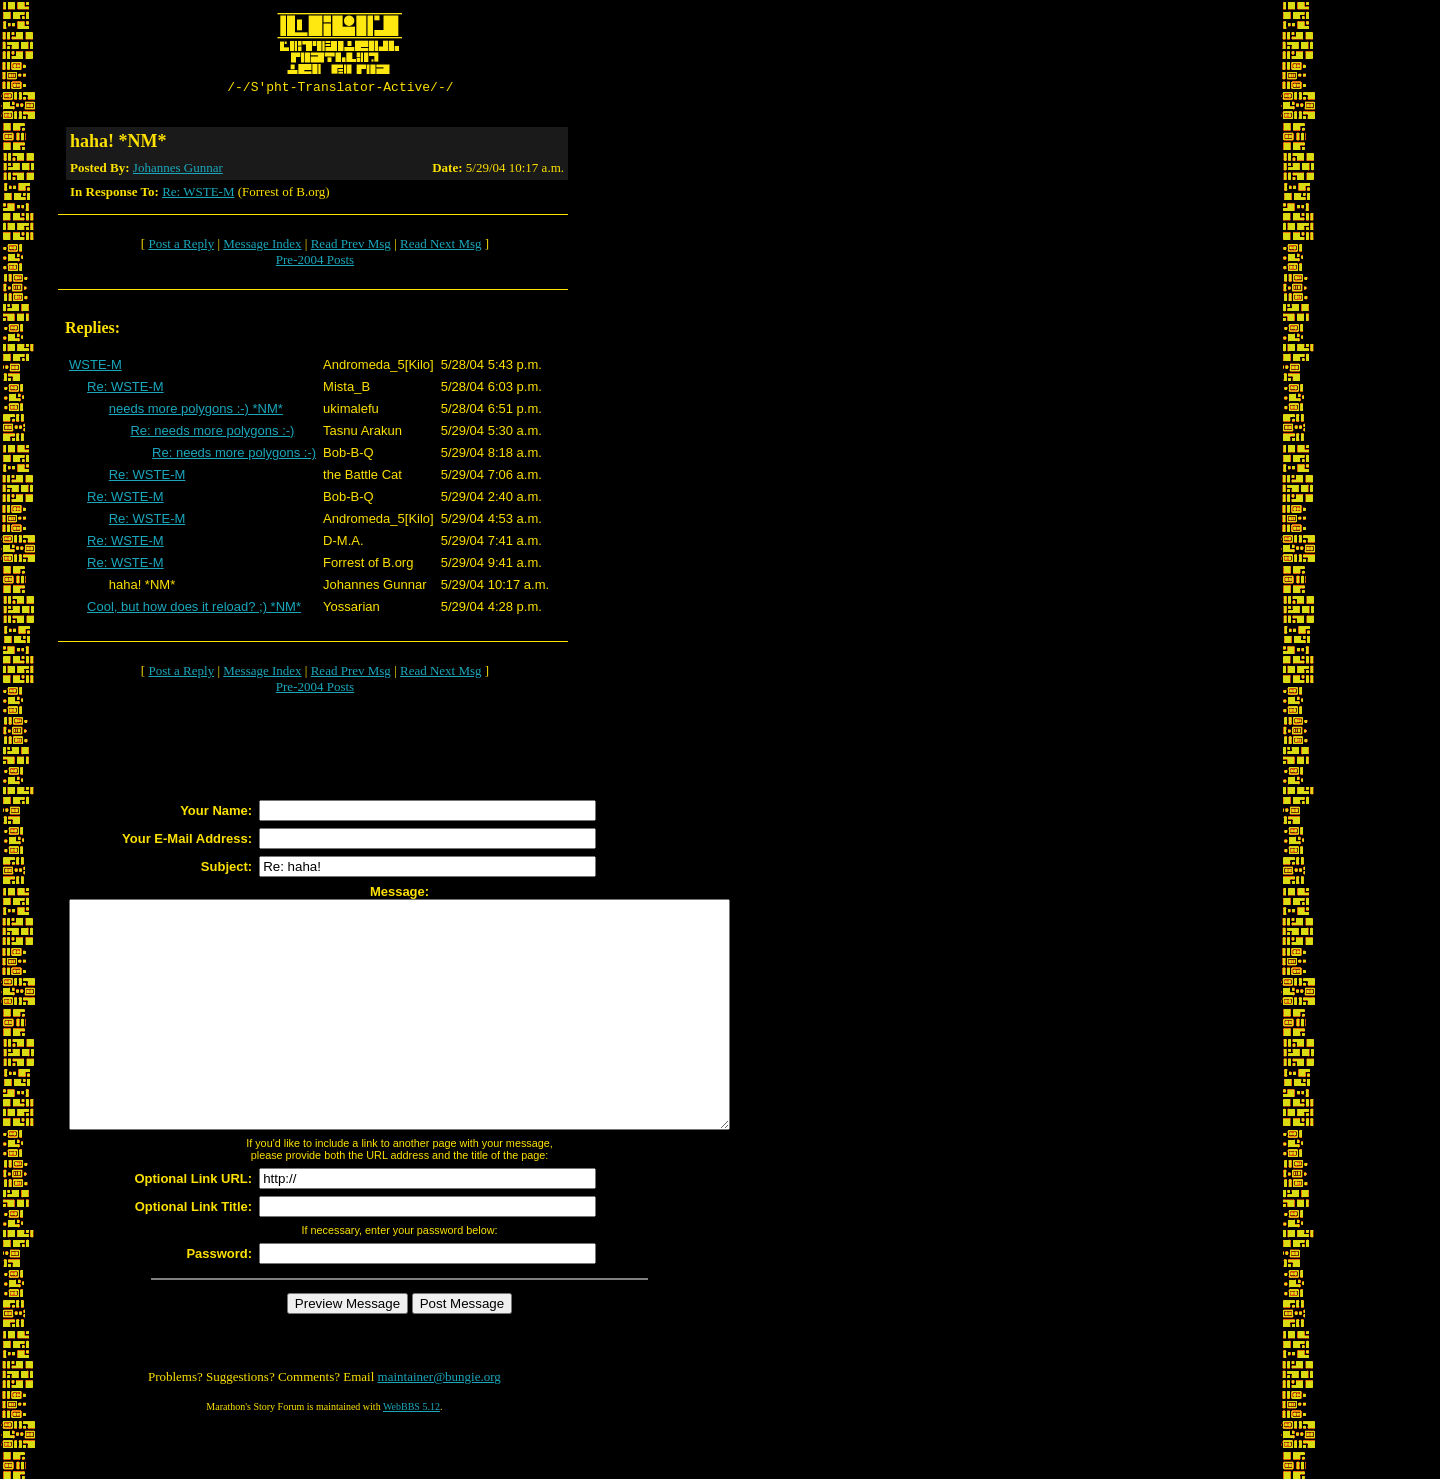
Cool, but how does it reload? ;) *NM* (194, 609)
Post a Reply (181, 246)
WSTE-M (95, 367)
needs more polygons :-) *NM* (196, 411)
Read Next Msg (441, 246)
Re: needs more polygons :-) (212, 433)
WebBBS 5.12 (411, 1454)
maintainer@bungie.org (439, 1424)
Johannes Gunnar (178, 170)
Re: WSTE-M (198, 194)
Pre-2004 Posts (315, 262)
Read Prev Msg (351, 246)
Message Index (262, 246)
